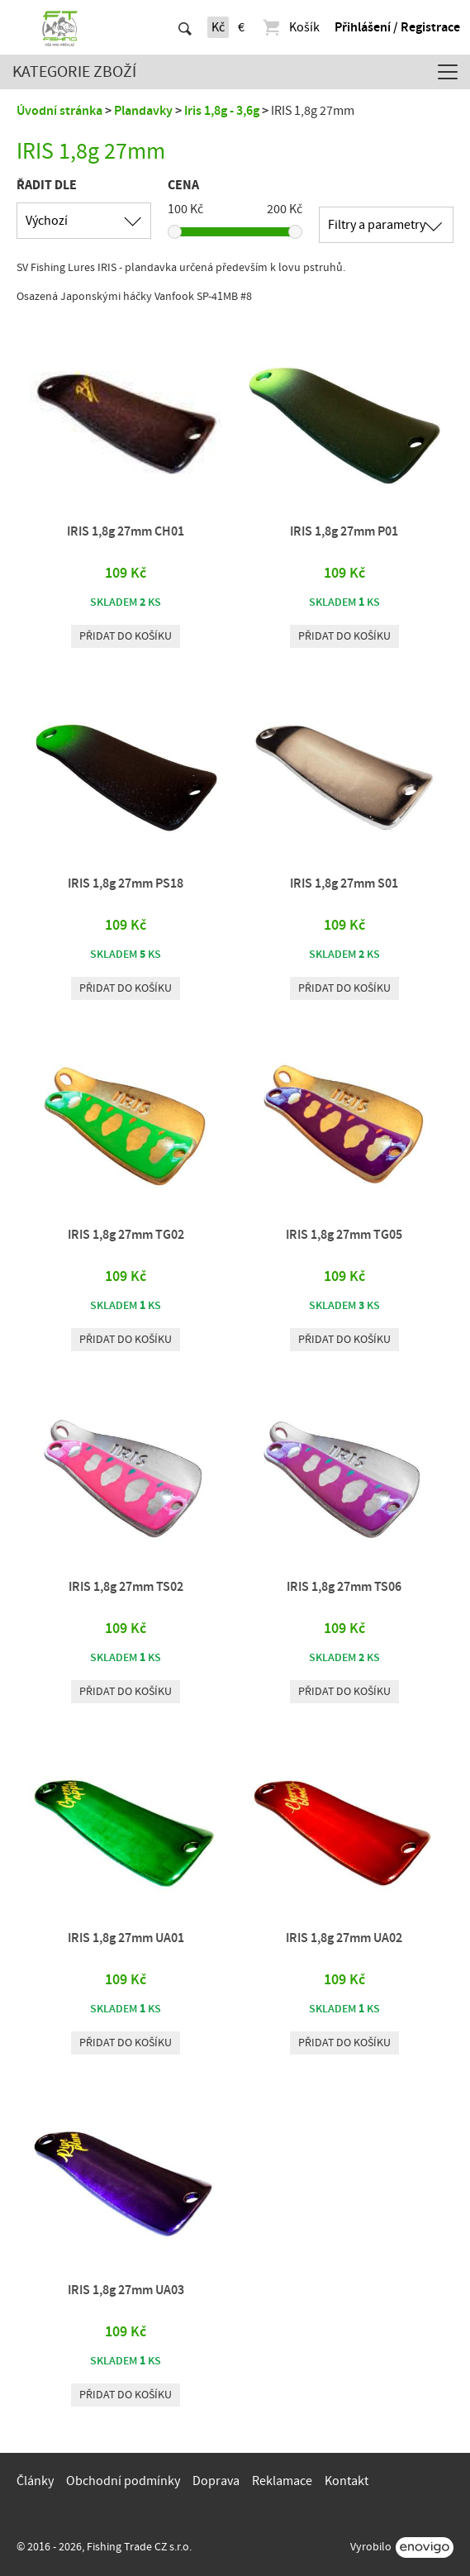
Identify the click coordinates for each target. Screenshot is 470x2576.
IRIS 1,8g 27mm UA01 (126, 1938)
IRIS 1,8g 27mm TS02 (126, 1586)
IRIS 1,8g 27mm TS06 (344, 1586)
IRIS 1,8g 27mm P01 (344, 531)
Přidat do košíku (125, 636)
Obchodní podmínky (123, 2481)
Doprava (216, 2481)
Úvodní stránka (59, 110)
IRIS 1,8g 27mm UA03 (126, 2290)
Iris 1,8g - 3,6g (221, 110)
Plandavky (143, 110)
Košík (290, 27)
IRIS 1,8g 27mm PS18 (125, 883)
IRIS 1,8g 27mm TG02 (126, 1234)
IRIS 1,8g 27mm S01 (344, 883)
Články (35, 2481)
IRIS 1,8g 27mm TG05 (344, 1234)
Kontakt (346, 2481)
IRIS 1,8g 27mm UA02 (344, 1938)
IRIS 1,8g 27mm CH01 (125, 531)
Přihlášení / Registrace (397, 27)
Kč (218, 27)
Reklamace (282, 2481)
